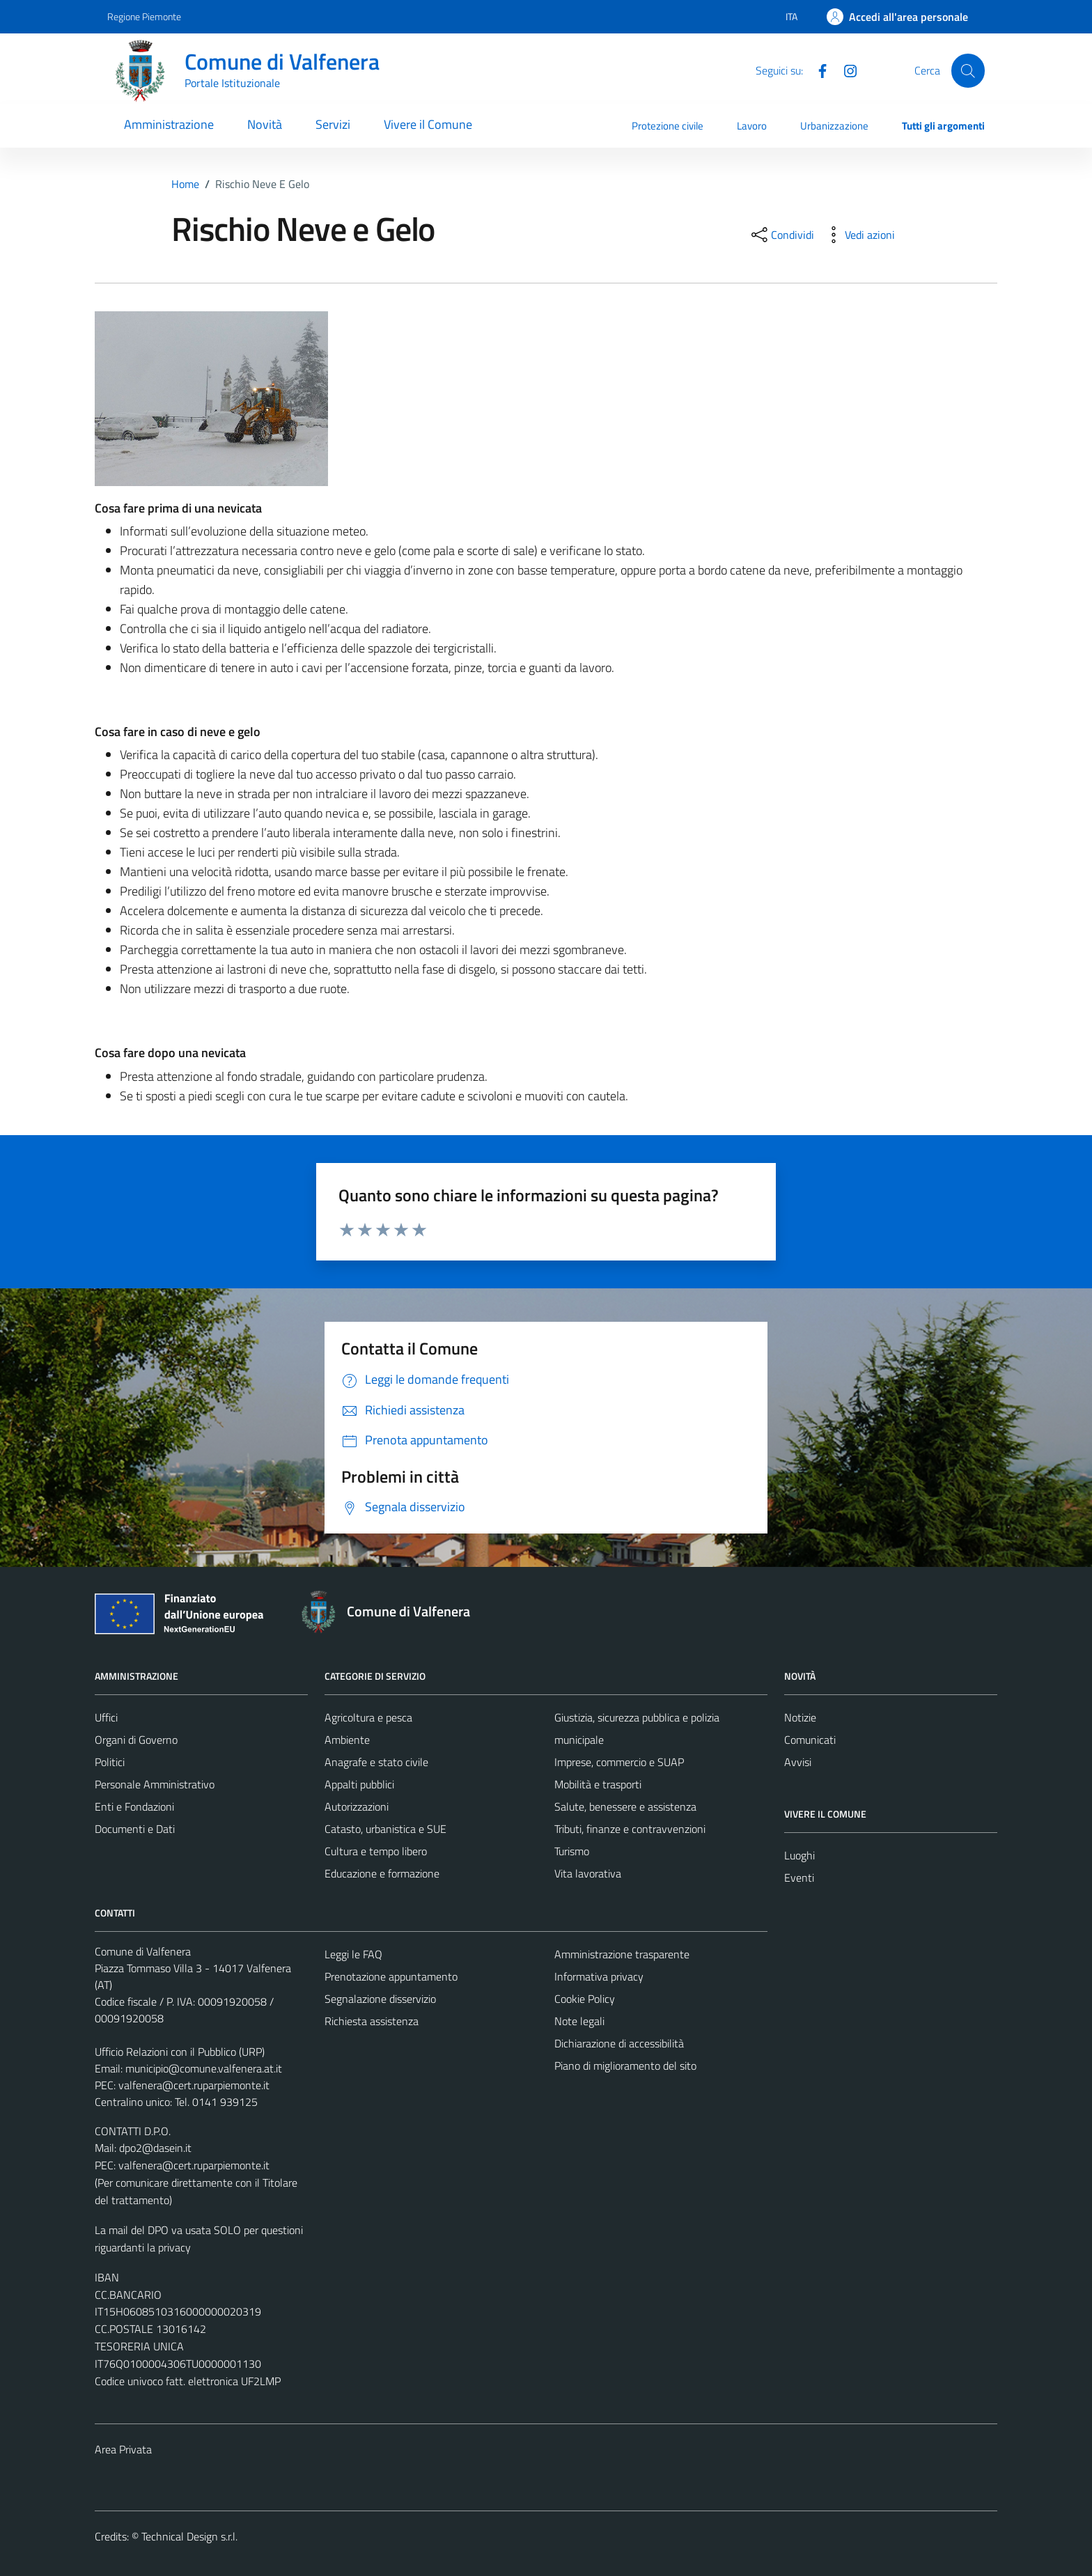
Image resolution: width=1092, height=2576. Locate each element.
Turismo (571, 1851)
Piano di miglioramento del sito (625, 2065)
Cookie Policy (584, 1998)
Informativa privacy (599, 1976)
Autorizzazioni (357, 1806)
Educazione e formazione (382, 1873)
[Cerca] (968, 70)
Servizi (332, 124)
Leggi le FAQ (353, 1954)
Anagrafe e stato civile (376, 1762)
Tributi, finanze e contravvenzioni (629, 1828)
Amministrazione (169, 124)
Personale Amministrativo (154, 1784)
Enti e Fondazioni (134, 1806)
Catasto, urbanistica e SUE (385, 1828)
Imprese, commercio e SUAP (619, 1762)
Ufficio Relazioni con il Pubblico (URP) (180, 2051)
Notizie (800, 1717)
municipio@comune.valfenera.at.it (203, 2068)
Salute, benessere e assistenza (625, 1806)
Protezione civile (667, 126)
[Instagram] (845, 69)
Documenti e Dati (135, 1828)
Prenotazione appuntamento (391, 1976)
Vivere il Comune (428, 124)
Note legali (579, 2021)
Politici (110, 1762)
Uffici (106, 1717)
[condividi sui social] (781, 235)
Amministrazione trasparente (621, 1954)
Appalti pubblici (359, 1784)
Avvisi (797, 1762)
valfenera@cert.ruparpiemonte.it (194, 2085)
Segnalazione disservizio (380, 1998)
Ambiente (347, 1739)
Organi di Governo (136, 1739)
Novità (264, 124)
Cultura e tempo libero (376, 1851)
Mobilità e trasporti (597, 1784)
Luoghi (799, 1855)
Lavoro (752, 126)
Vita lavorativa (587, 1873)
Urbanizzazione (834, 126)
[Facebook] (817, 69)
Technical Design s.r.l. (189, 2536)
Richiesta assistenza (372, 2021)
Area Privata (123, 2449)
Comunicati (810, 1739)
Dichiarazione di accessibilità (619, 2043)
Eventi (799, 1877)
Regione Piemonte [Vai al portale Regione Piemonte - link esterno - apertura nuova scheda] (144, 16)
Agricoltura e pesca (368, 1717)
